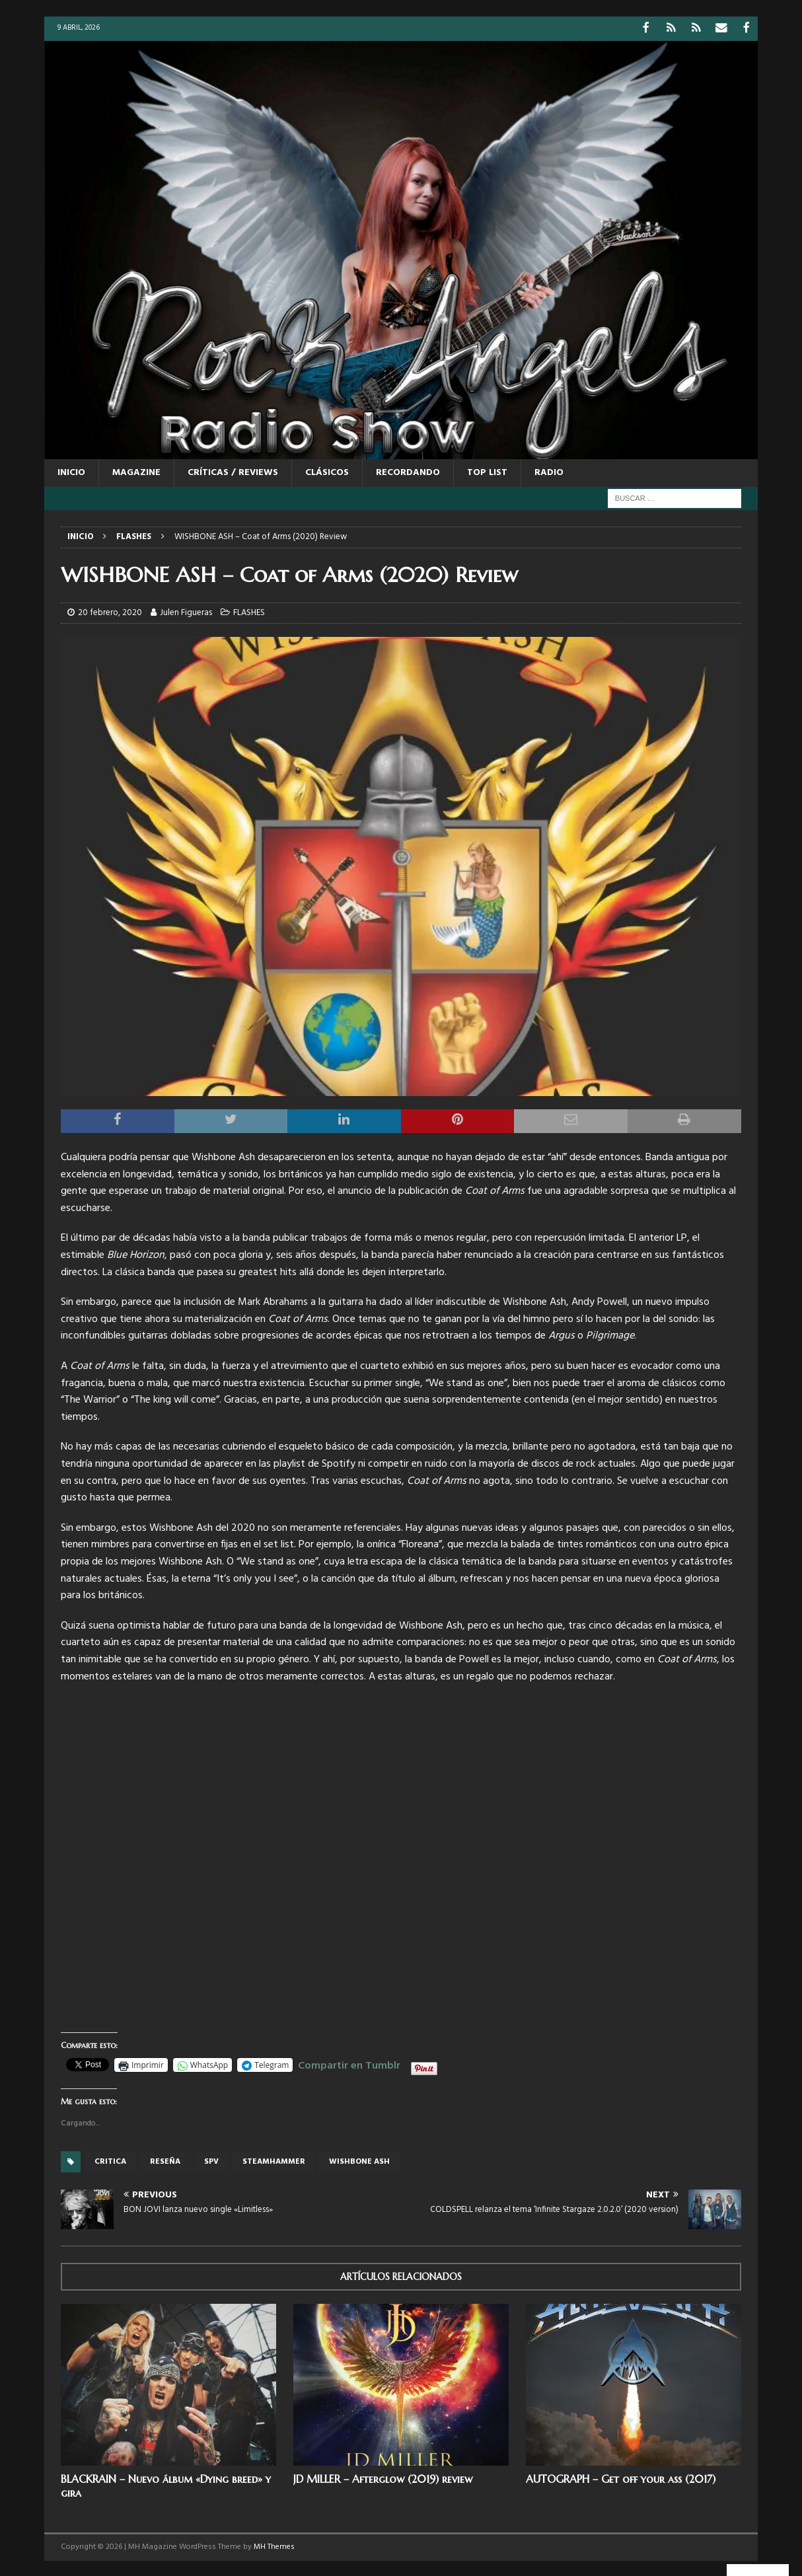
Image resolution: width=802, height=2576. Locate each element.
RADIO (549, 471)
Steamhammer (273, 2160)
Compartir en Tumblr (349, 2063)
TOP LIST (487, 471)
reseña (165, 2160)
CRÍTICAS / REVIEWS (233, 471)
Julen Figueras (186, 611)
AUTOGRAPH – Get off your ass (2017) (620, 2477)
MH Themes (274, 2545)
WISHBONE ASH (359, 2160)
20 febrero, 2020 (110, 611)
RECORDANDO (408, 471)
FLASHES (249, 611)
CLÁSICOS (327, 471)
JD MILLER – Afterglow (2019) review (382, 2477)
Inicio (71, 471)
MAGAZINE (136, 471)
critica (110, 2160)
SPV (211, 2160)
